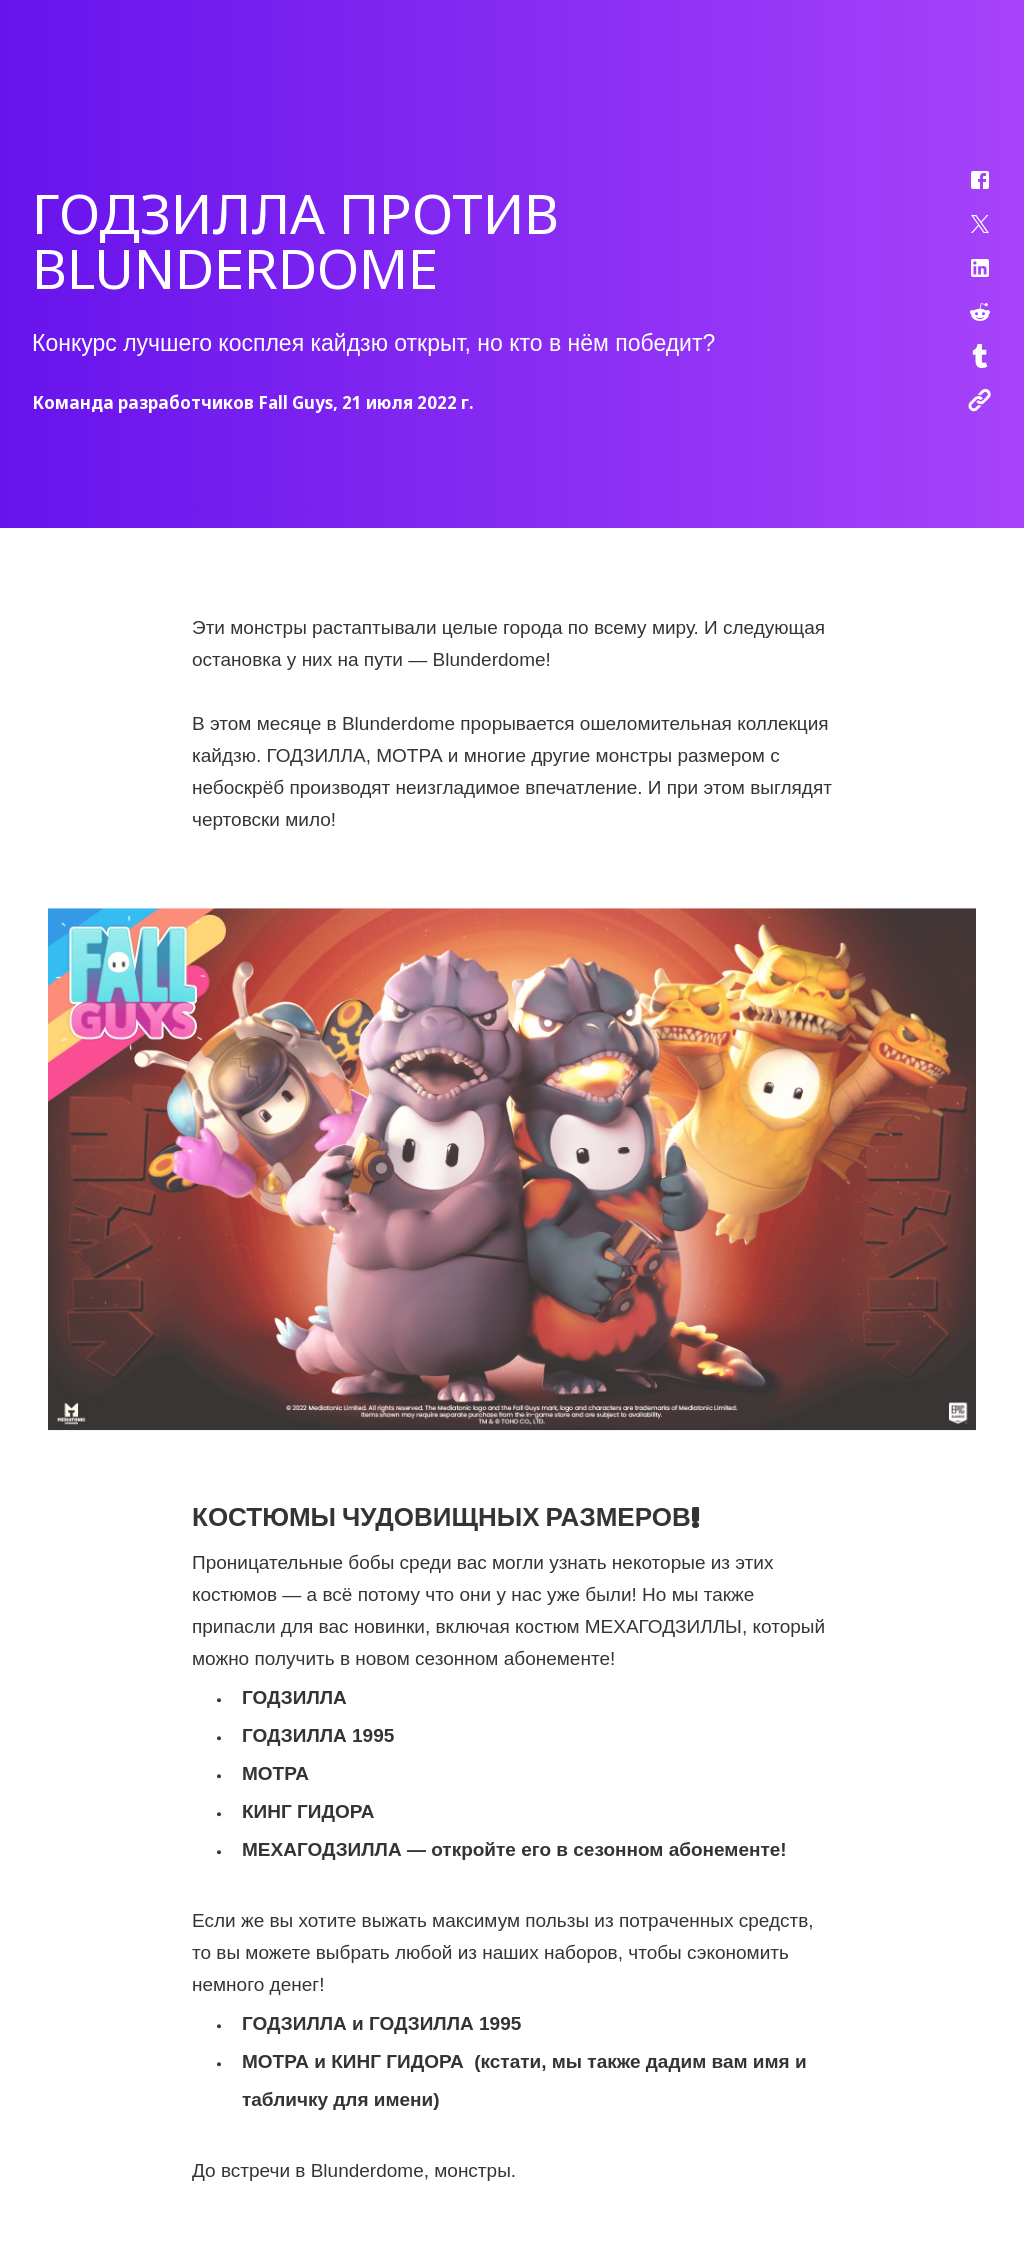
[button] (967, 190)
